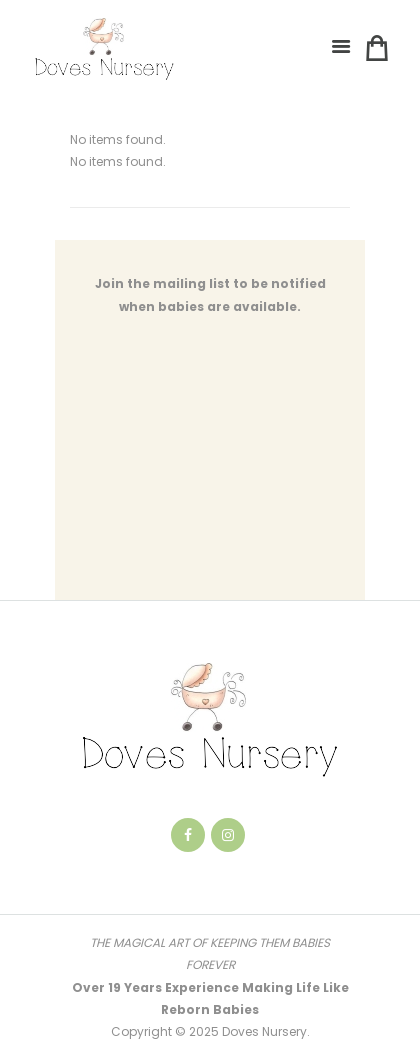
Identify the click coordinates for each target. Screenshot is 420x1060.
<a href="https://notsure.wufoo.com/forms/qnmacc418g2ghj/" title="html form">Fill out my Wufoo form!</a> (210, 470)
